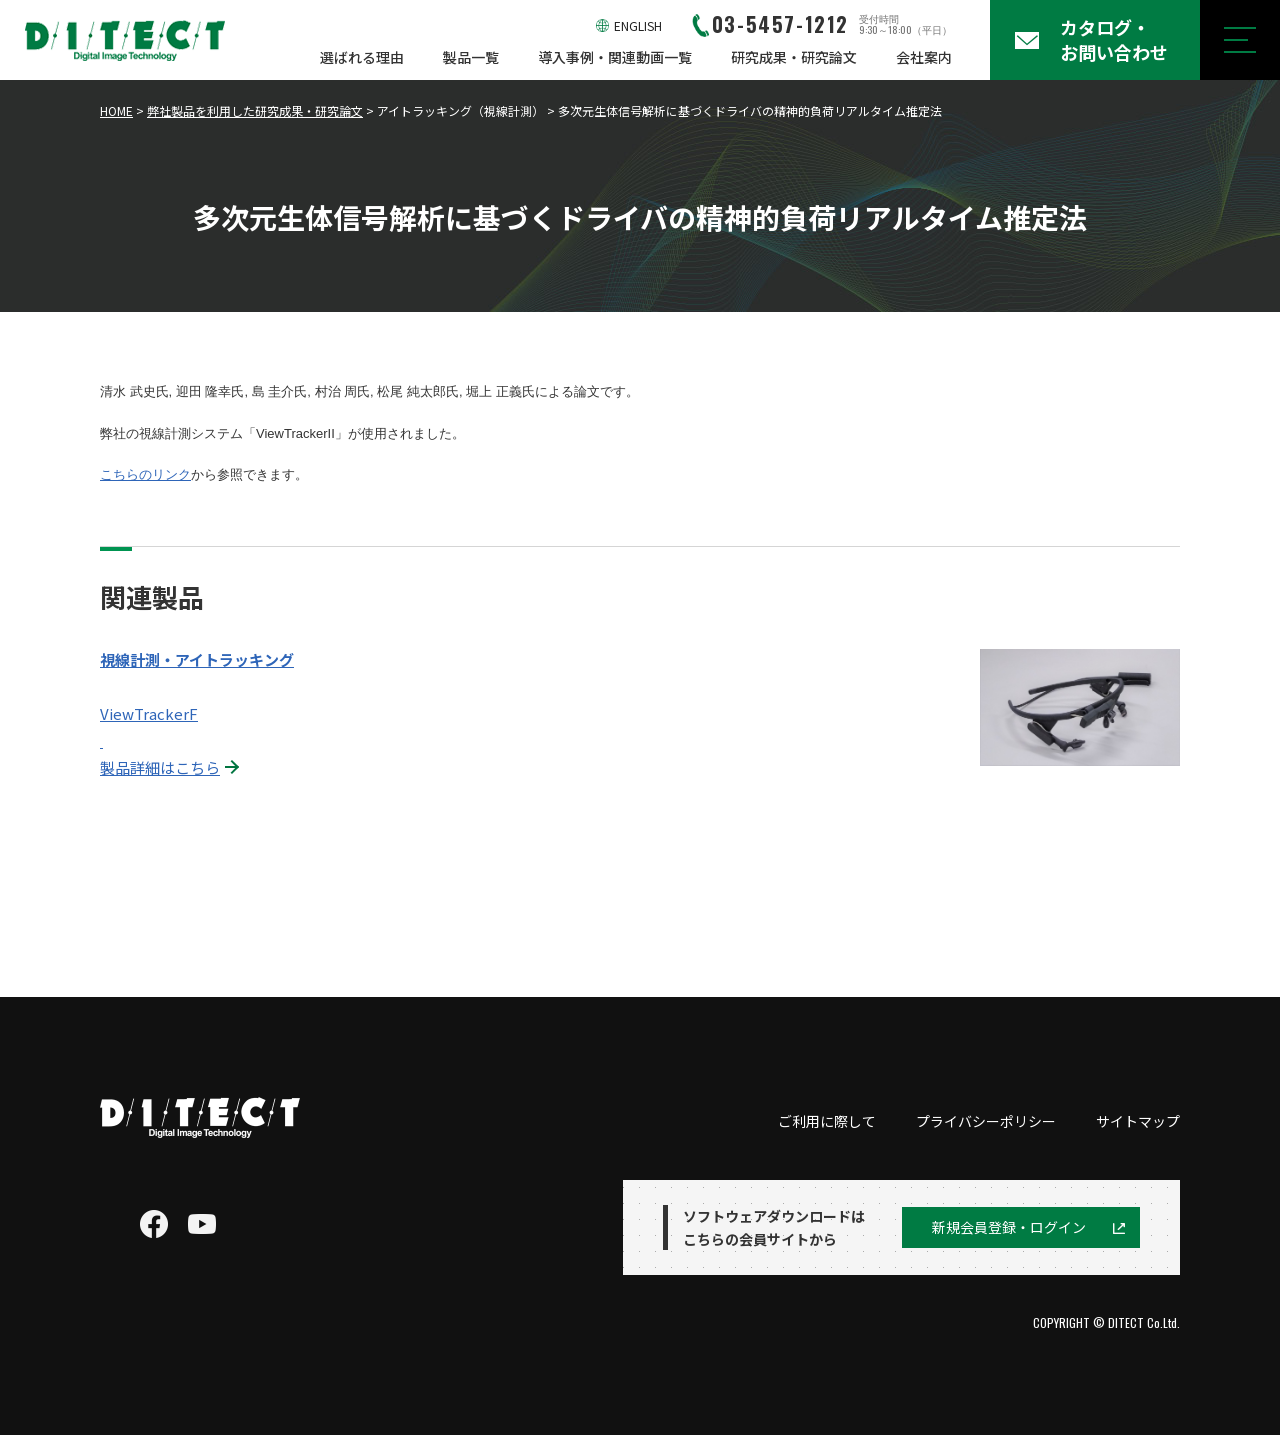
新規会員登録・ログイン (1009, 1227)
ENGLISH (638, 25)
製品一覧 (471, 57)
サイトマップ (1138, 1121)
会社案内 (924, 57)
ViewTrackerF (149, 713)
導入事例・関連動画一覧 (615, 57)
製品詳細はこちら (160, 767)
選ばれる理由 (362, 57)
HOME (116, 110)
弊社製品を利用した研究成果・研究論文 (255, 110)
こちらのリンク (145, 474)
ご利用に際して (827, 1121)
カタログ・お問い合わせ (1114, 39)
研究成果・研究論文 (794, 57)
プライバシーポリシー (986, 1121)
